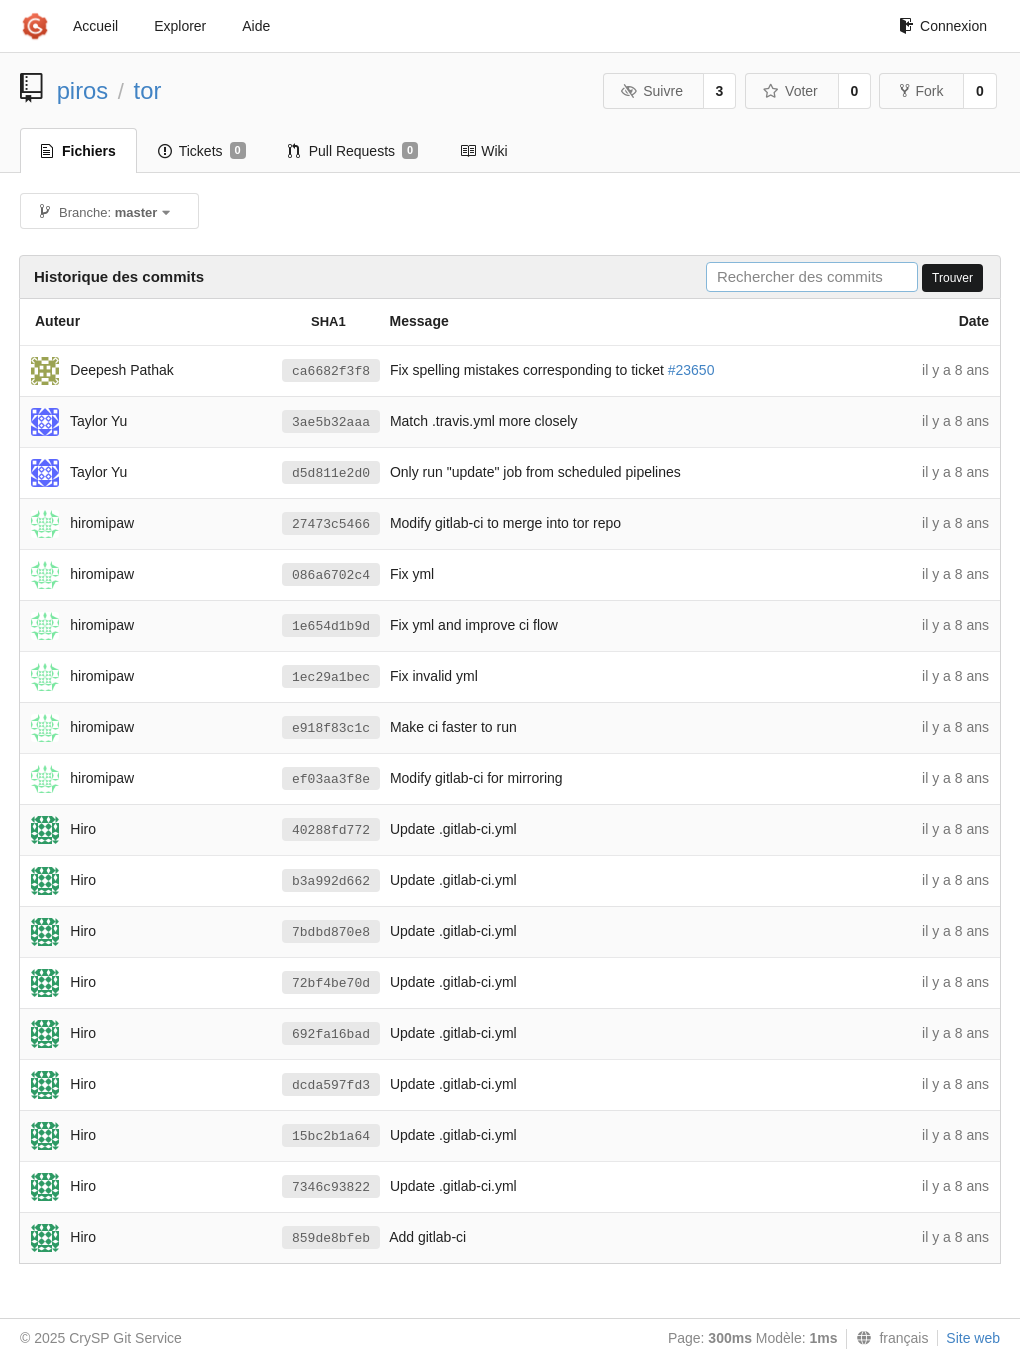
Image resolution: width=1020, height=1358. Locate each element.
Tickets (202, 151)
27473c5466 (331, 524)
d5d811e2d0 (331, 473)
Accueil (95, 26)
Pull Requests (353, 151)
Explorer (180, 26)
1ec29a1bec (331, 677)
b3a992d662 (331, 881)
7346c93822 (331, 1187)
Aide (256, 26)
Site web (973, 1338)
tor (148, 90)
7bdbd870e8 (331, 932)
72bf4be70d (331, 983)
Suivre (652, 91)
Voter (790, 91)
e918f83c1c (331, 728)
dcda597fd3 (331, 1085)
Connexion (943, 26)
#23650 (691, 370)
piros (83, 90)
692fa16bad (331, 1034)
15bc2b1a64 (331, 1136)
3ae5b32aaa (331, 422)
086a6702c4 (331, 575)
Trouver (952, 278)
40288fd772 (331, 830)
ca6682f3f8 (331, 371)
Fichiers (78, 151)
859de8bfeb (331, 1238)
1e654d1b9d (331, 626)
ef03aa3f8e (331, 779)
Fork (921, 91)
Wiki (483, 151)
